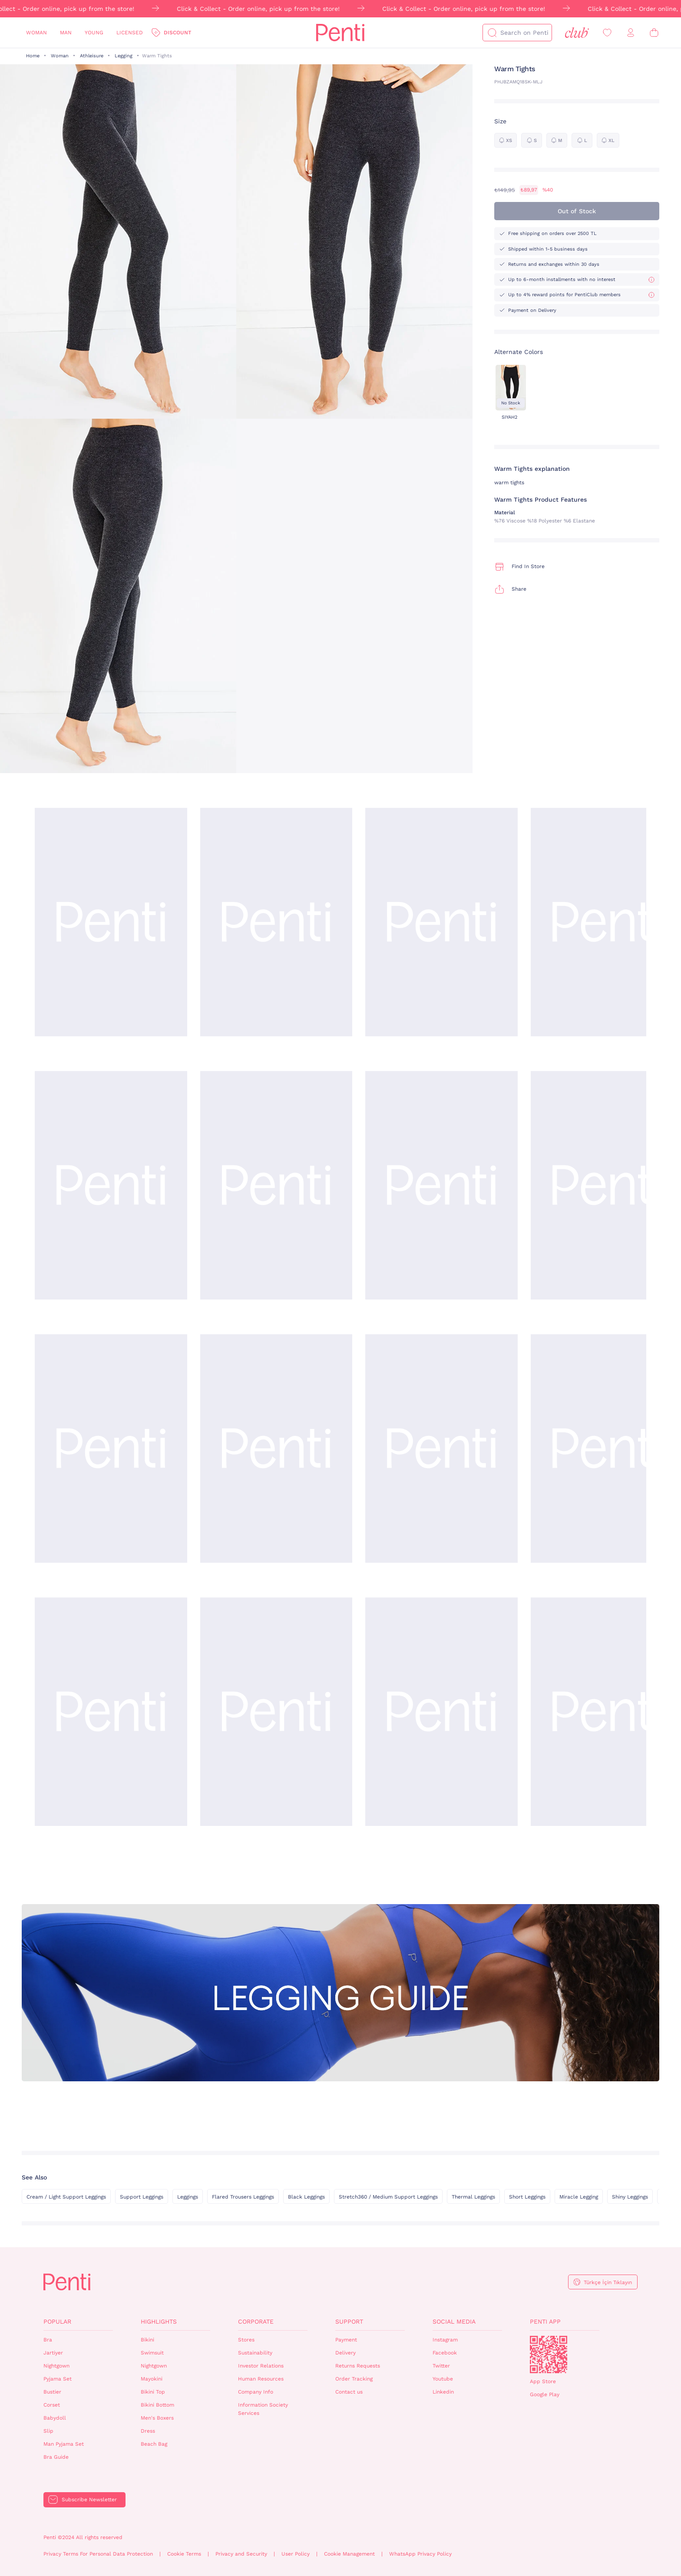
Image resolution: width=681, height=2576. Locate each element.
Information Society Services (263, 2409)
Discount (177, 33)
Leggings (187, 2197)
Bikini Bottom (157, 2405)
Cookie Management (349, 2554)
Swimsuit (152, 2353)
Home (33, 56)
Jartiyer (53, 2353)
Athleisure (91, 56)
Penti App (545, 2321)
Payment (346, 2340)
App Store (543, 2381)
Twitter (441, 2366)
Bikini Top (153, 2392)
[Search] (492, 32)
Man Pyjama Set (63, 2444)
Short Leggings (527, 2197)
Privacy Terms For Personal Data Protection (98, 2554)
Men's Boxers (157, 2418)
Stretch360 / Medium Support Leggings (388, 2197)
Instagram (445, 2340)
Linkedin (443, 2392)
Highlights (159, 2321)
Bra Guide (56, 2457)
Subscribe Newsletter (89, 2500)
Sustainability (255, 2353)
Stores (246, 2340)
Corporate (256, 2321)
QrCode (548, 2354)
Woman (36, 33)
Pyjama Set (57, 2379)
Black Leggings (306, 2197)
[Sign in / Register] (630, 32)
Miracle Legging (578, 2197)
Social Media (454, 2321)
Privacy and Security (241, 2554)
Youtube (443, 2379)
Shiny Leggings (630, 2197)
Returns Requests (357, 2366)
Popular (57, 2321)
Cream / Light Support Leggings (66, 2197)
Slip (48, 2431)
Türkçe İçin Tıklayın (608, 2282)
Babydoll (54, 2418)
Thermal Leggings (473, 2197)
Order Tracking (354, 2379)
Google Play (544, 2394)
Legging (123, 56)
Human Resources (261, 2379)
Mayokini (151, 2379)
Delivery (345, 2353)
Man (66, 33)
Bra (47, 2340)
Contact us (349, 2392)
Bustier (52, 2392)
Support (349, 2321)
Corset (51, 2405)
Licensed (129, 33)
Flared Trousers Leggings (243, 2197)
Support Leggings (141, 2197)
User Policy (295, 2554)
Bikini (147, 2340)
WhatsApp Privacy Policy (420, 2554)
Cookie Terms (184, 2554)
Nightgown (56, 2366)
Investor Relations (261, 2366)
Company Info (255, 2392)
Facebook (445, 2353)
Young (94, 33)
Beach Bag (154, 2444)
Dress (148, 2431)
